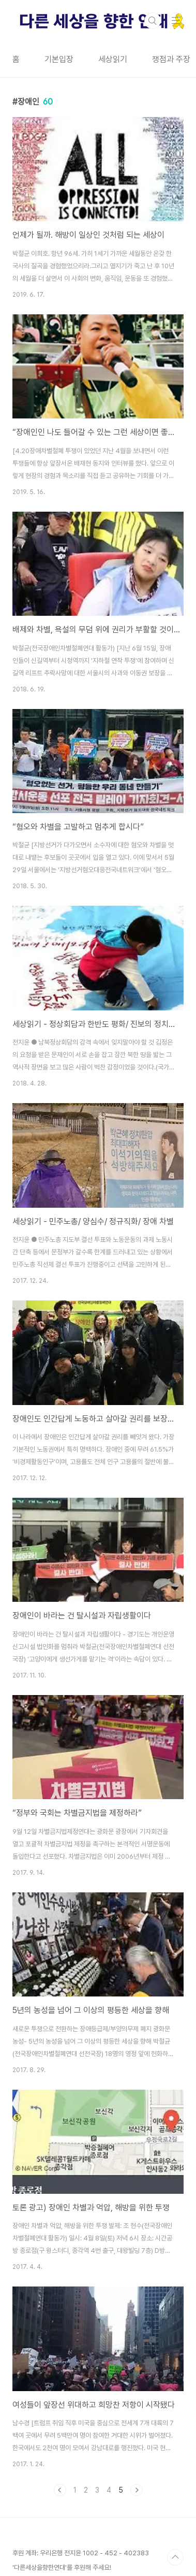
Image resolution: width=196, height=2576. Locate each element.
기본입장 (58, 59)
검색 (152, 20)
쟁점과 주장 (171, 59)
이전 (60, 2490)
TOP (175, 2557)
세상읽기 (112, 59)
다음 (136, 2490)
